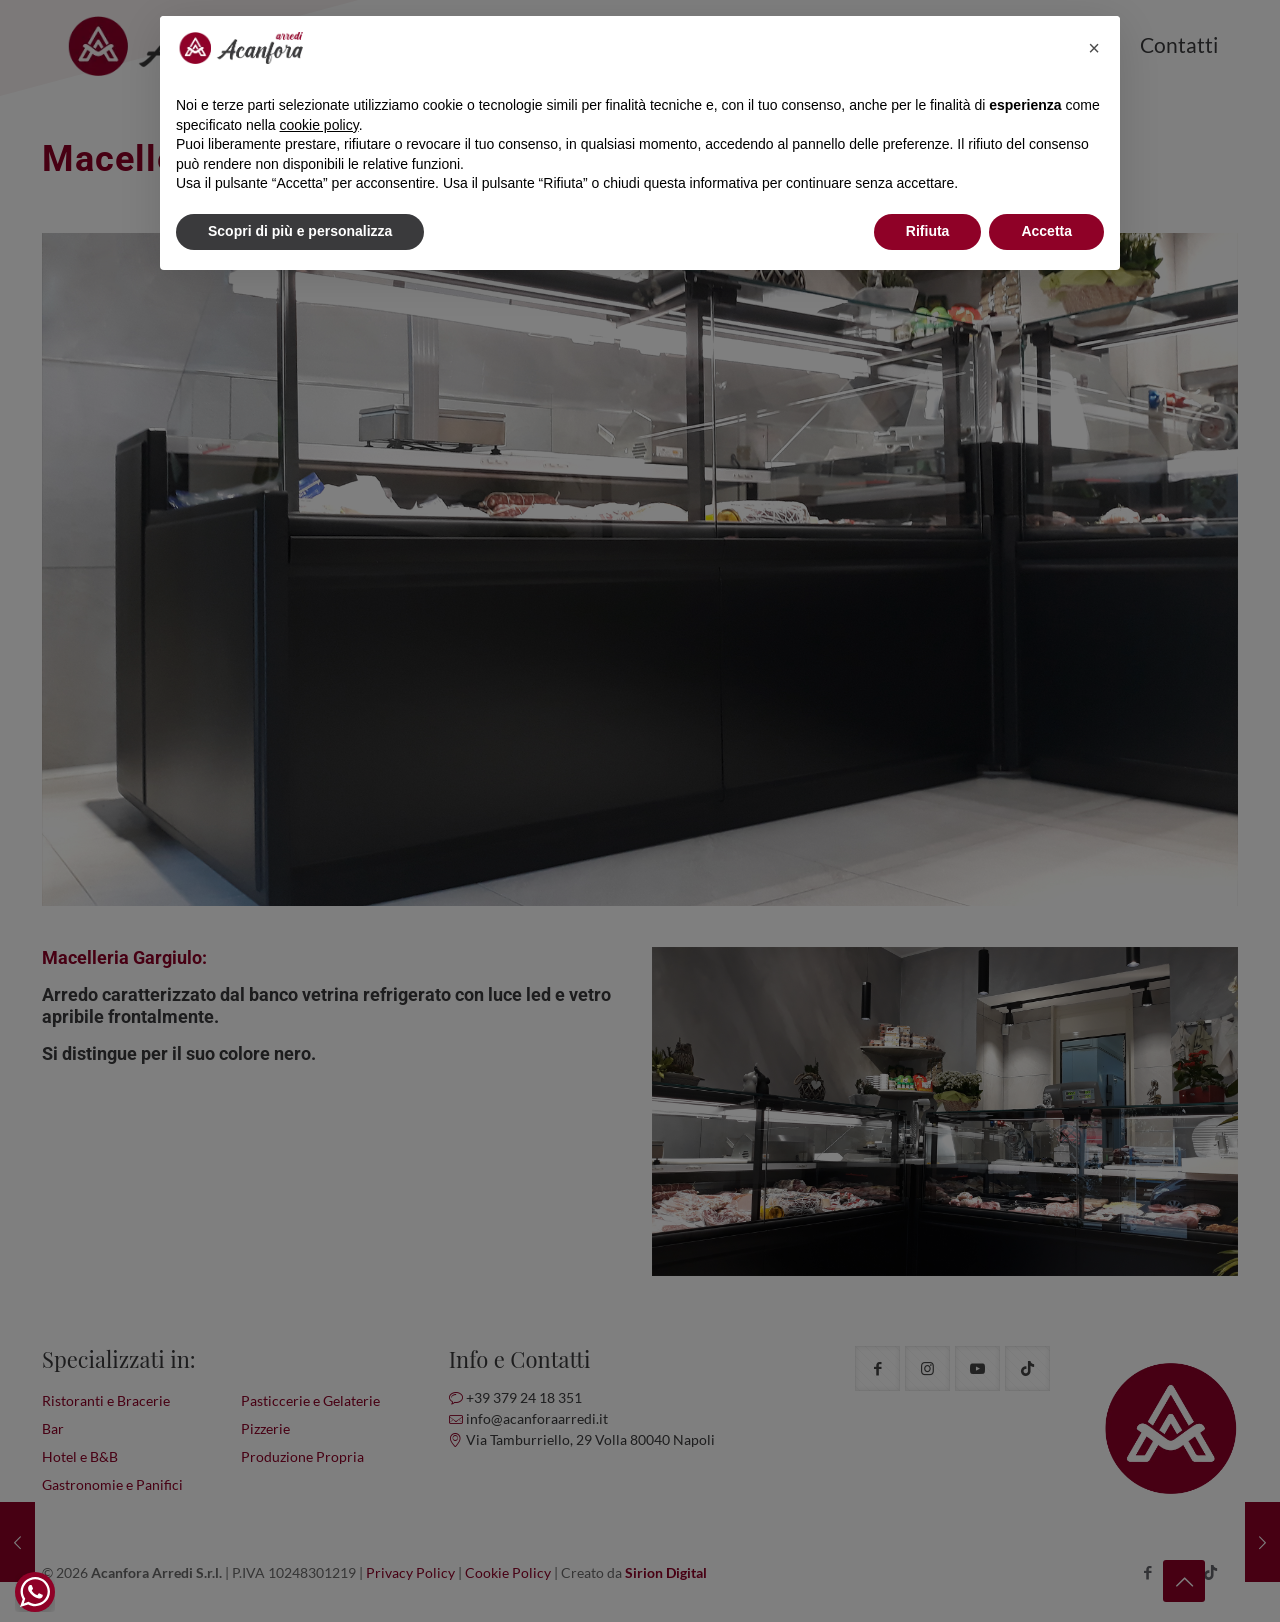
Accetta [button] (1046, 231)
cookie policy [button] (319, 125)
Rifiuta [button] (928, 231)
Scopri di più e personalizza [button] (300, 231)
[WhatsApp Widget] (35, 1592)
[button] (1094, 48)
